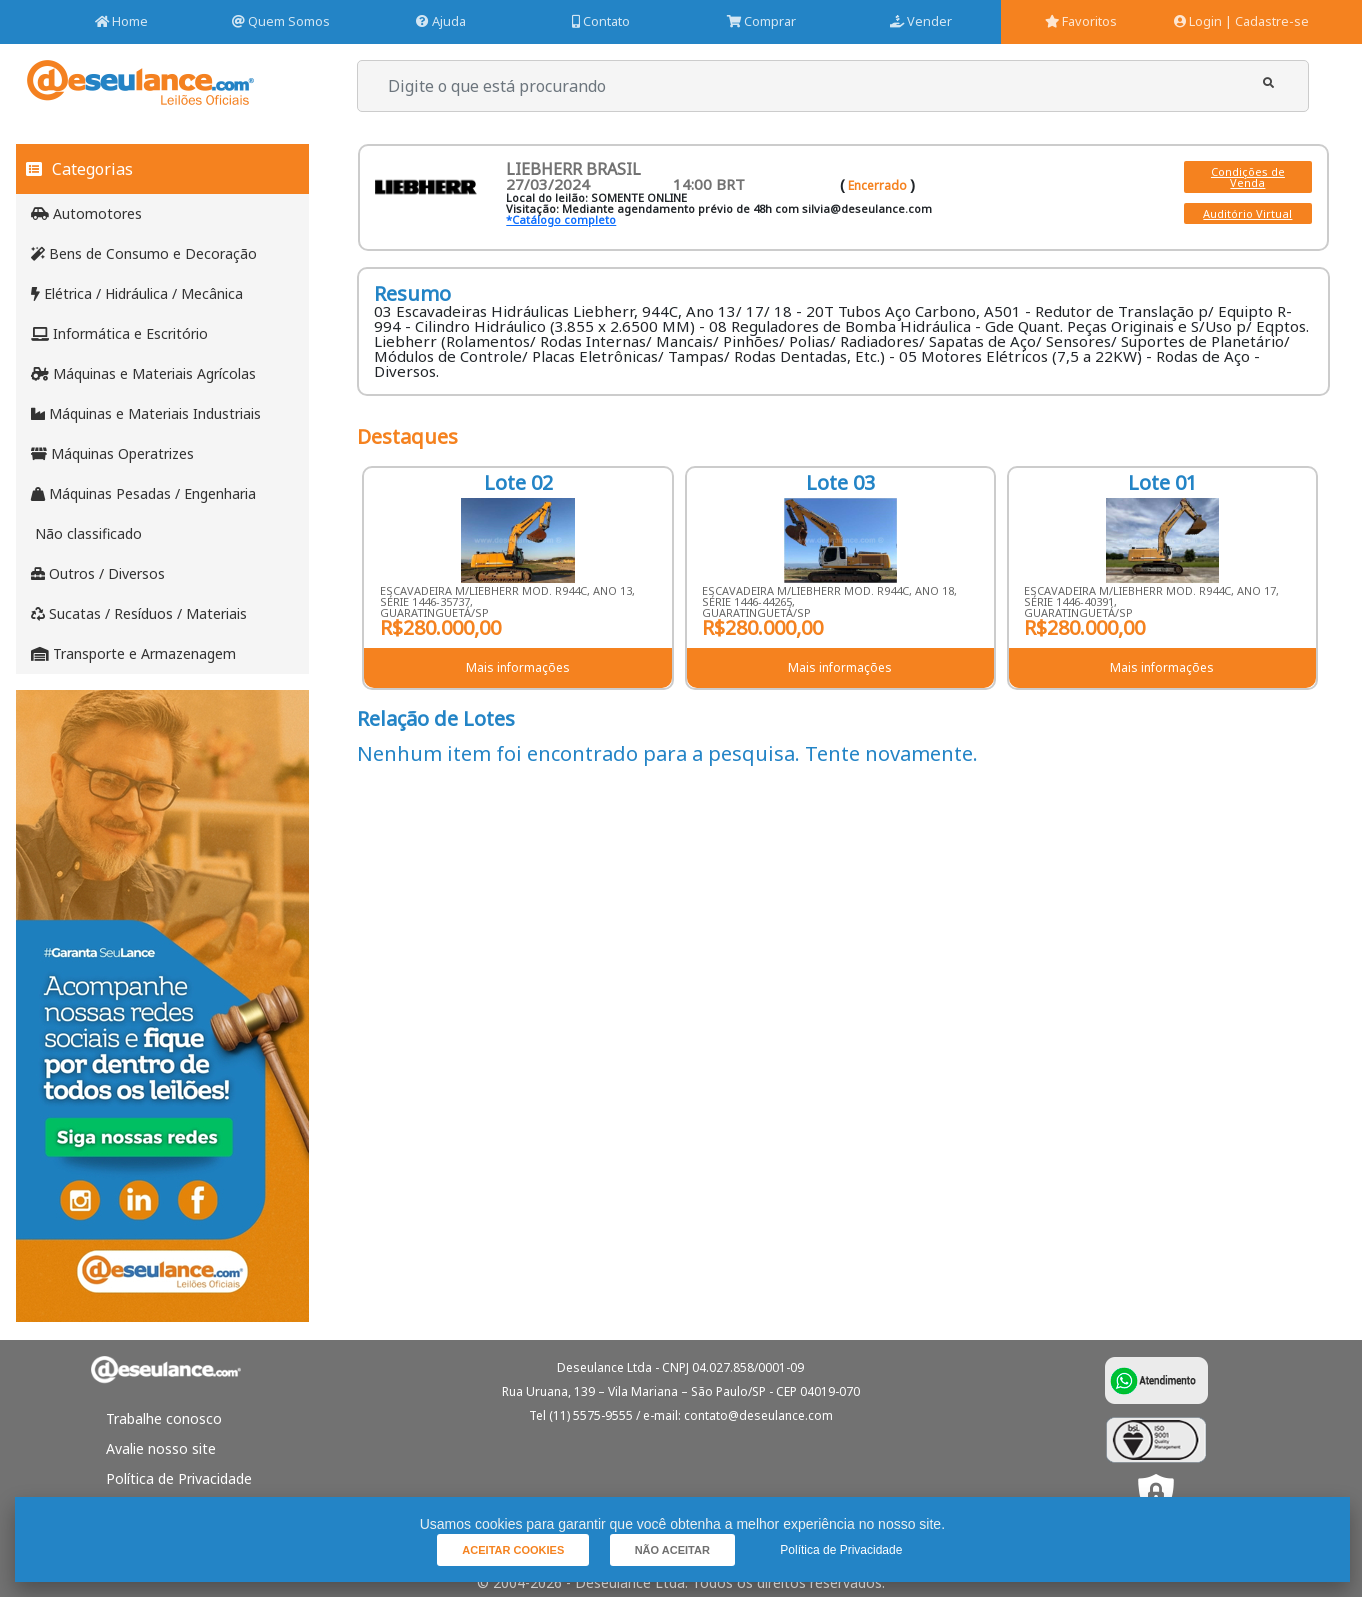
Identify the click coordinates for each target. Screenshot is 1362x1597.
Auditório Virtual (1247, 213)
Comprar (761, 21)
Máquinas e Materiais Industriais (146, 413)
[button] (1268, 83)
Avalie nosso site (161, 1448)
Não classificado (86, 533)
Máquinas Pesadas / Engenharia (143, 493)
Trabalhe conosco (164, 1418)
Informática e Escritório (119, 333)
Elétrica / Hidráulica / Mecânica (137, 293)
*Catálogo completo (561, 219)
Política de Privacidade (179, 1478)
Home (121, 21)
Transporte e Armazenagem (133, 653)
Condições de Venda (1248, 177)
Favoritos (1081, 21)
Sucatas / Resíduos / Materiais (139, 613)
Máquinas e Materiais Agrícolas (143, 373)
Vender (921, 21)
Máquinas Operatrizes (112, 453)
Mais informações (518, 667)
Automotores (86, 213)
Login (1198, 21)
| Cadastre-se (1267, 21)
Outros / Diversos (98, 573)
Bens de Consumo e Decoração (144, 253)
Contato (601, 21)
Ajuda (441, 21)
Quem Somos (281, 21)
